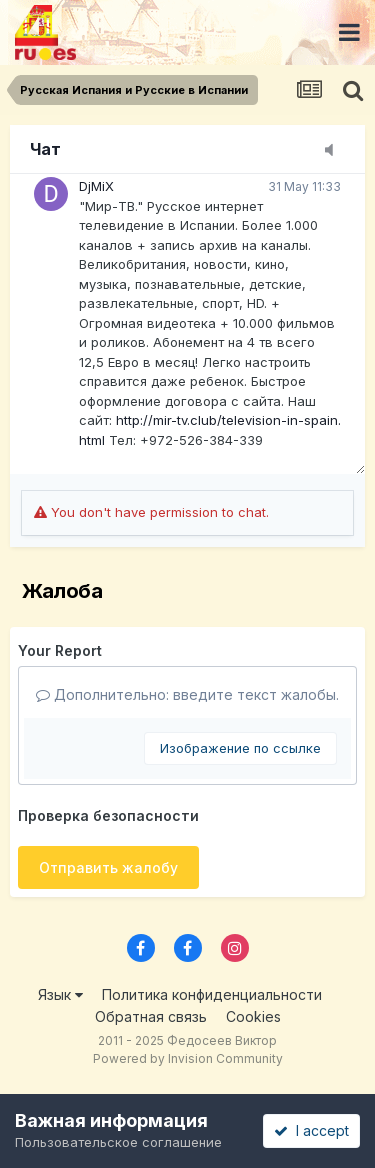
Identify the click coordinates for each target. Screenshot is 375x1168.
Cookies (253, 1016)
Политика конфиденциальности (212, 994)
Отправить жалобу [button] (108, 867)
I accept (311, 1130)
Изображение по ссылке (240, 748)
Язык (60, 994)
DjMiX (96, 186)
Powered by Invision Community (188, 1058)
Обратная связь (151, 1016)
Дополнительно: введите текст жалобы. (187, 694)
